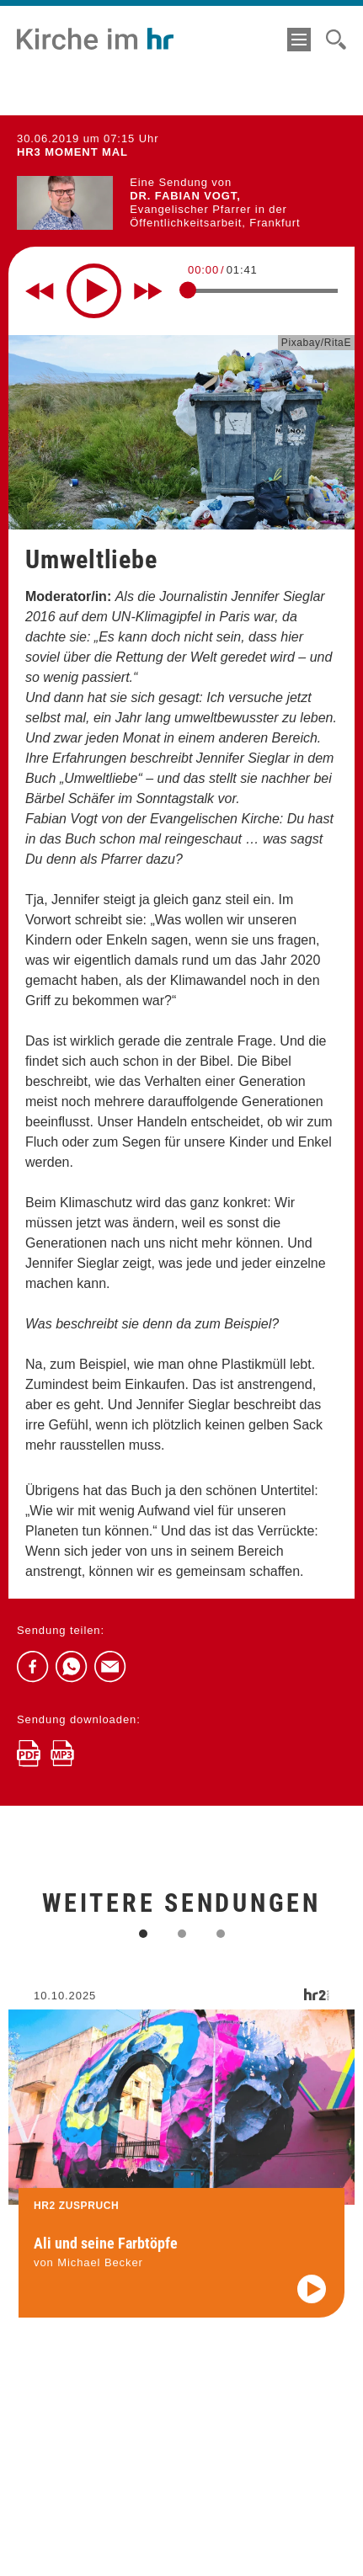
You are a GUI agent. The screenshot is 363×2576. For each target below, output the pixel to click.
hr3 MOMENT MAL (72, 152)
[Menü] (299, 39)
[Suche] (336, 39)
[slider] (187, 290)
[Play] (94, 290)
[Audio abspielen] (311, 2300)
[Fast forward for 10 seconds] (148, 291)
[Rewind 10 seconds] (39, 291)
